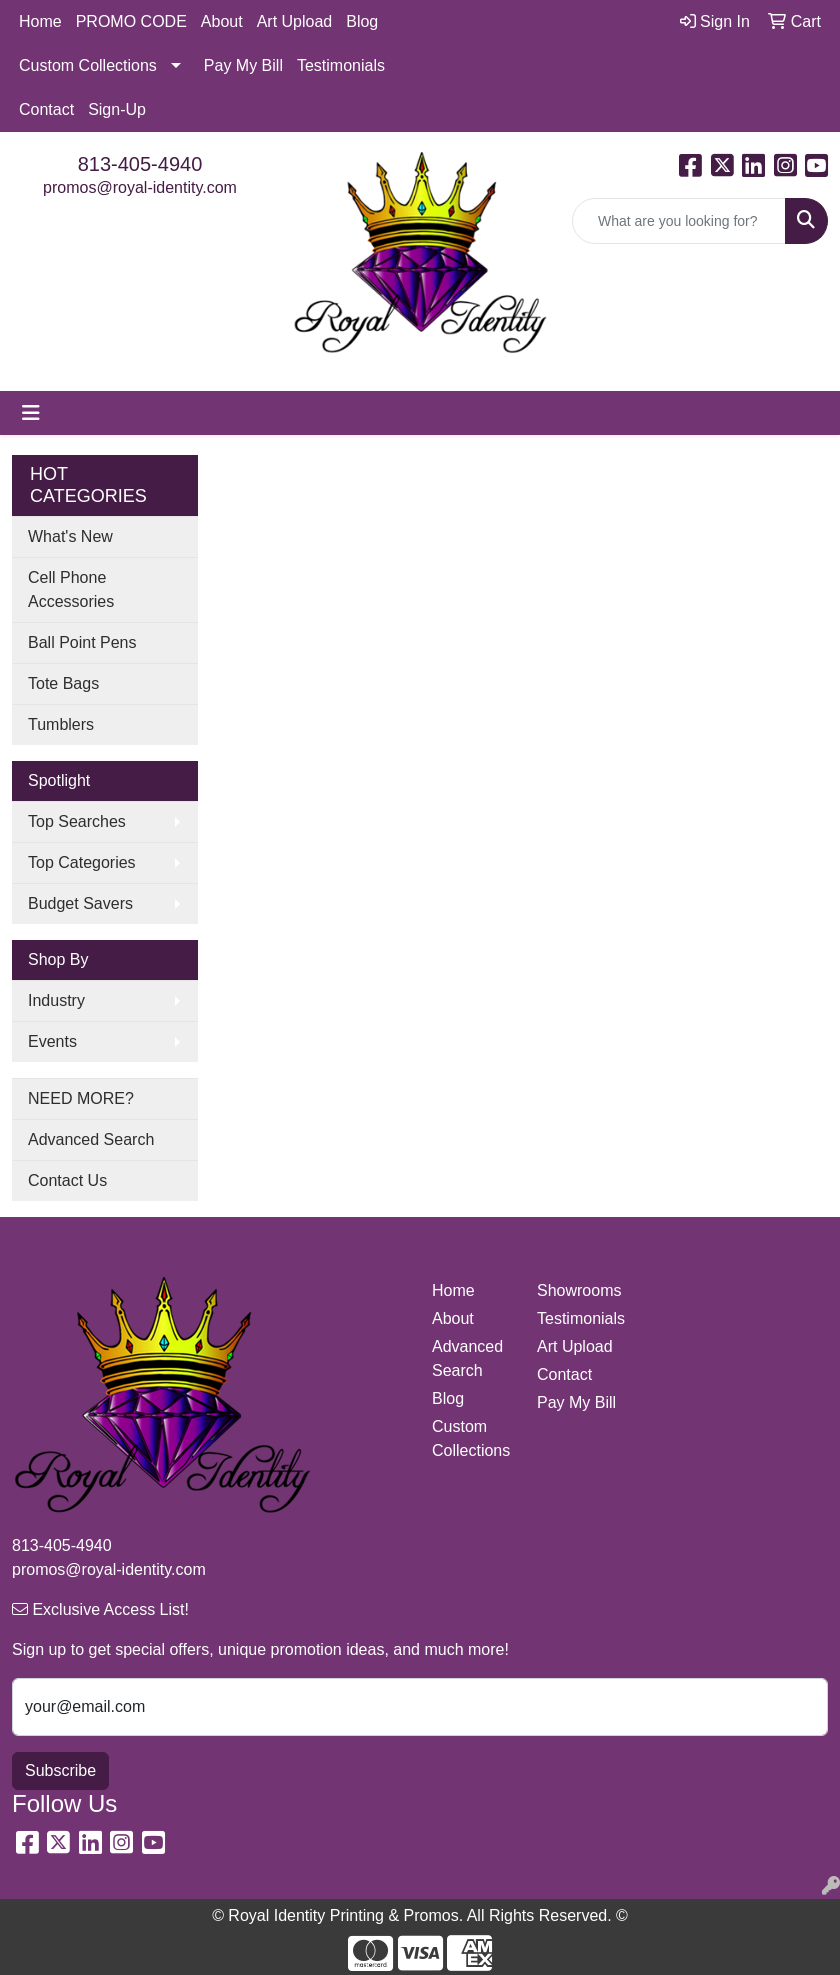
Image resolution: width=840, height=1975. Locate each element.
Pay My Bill (243, 65)
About (222, 21)
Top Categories (82, 862)
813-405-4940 (140, 164)
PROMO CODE (131, 21)
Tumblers (61, 724)
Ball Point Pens (82, 642)
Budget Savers (80, 903)
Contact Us (67, 1180)
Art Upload (295, 21)
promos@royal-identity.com (140, 187)
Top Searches (77, 821)
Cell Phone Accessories (71, 589)
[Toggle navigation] (31, 413)
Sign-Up (117, 109)
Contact (46, 109)
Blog (362, 21)
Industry (56, 1000)
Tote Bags (63, 683)
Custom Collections (88, 65)
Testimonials (341, 65)
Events (52, 1041)
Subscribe (60, 1770)
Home (40, 21)
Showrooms (577, 1290)
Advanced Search (91, 1139)
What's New (70, 536)
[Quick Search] (679, 221)
